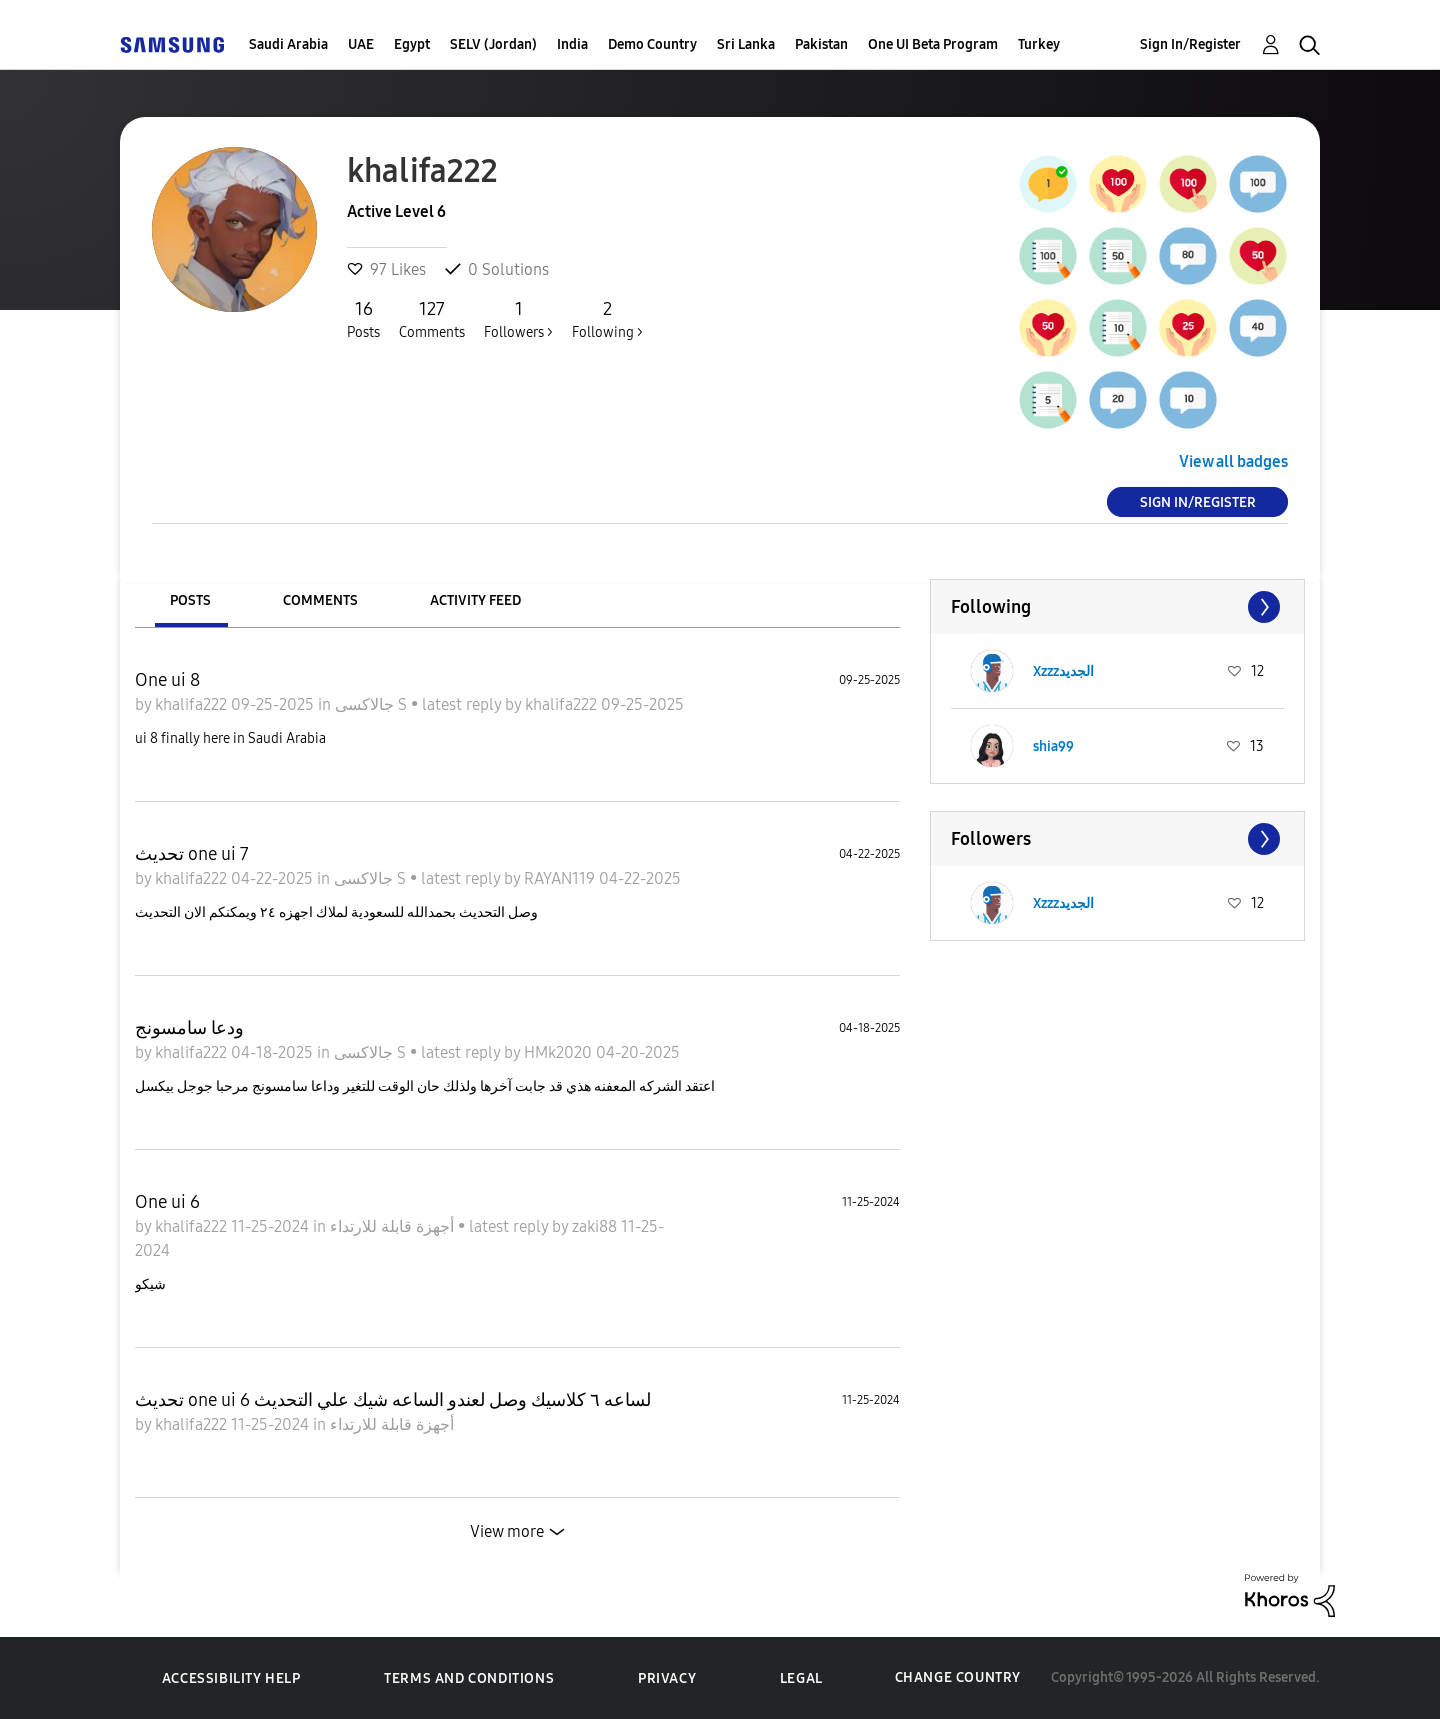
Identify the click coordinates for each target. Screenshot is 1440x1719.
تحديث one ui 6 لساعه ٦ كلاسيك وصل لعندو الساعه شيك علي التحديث (393, 1400)
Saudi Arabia (288, 44)
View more (507, 1531)
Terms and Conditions (469, 1678)
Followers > (518, 319)
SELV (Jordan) (493, 44)
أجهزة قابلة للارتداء (394, 1226)
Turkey (1039, 44)
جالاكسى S (373, 704)
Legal (801, 1678)
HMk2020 (560, 1052)
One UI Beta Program (933, 44)
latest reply (463, 704)
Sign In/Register (1190, 44)
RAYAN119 (561, 878)
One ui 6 (167, 1202)
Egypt (412, 44)
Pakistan (821, 44)
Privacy (667, 1678)
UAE (361, 44)
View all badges (1233, 461)
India (572, 44)
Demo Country (652, 44)
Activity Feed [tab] (475, 600)
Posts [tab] (190, 600)
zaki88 (596, 1226)
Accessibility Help (231, 1678)
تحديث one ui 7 (192, 854)
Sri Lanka (746, 44)
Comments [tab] (320, 600)
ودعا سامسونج (189, 1028)
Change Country (958, 1677)
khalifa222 (193, 704)
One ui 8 (167, 680)
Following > (607, 319)
